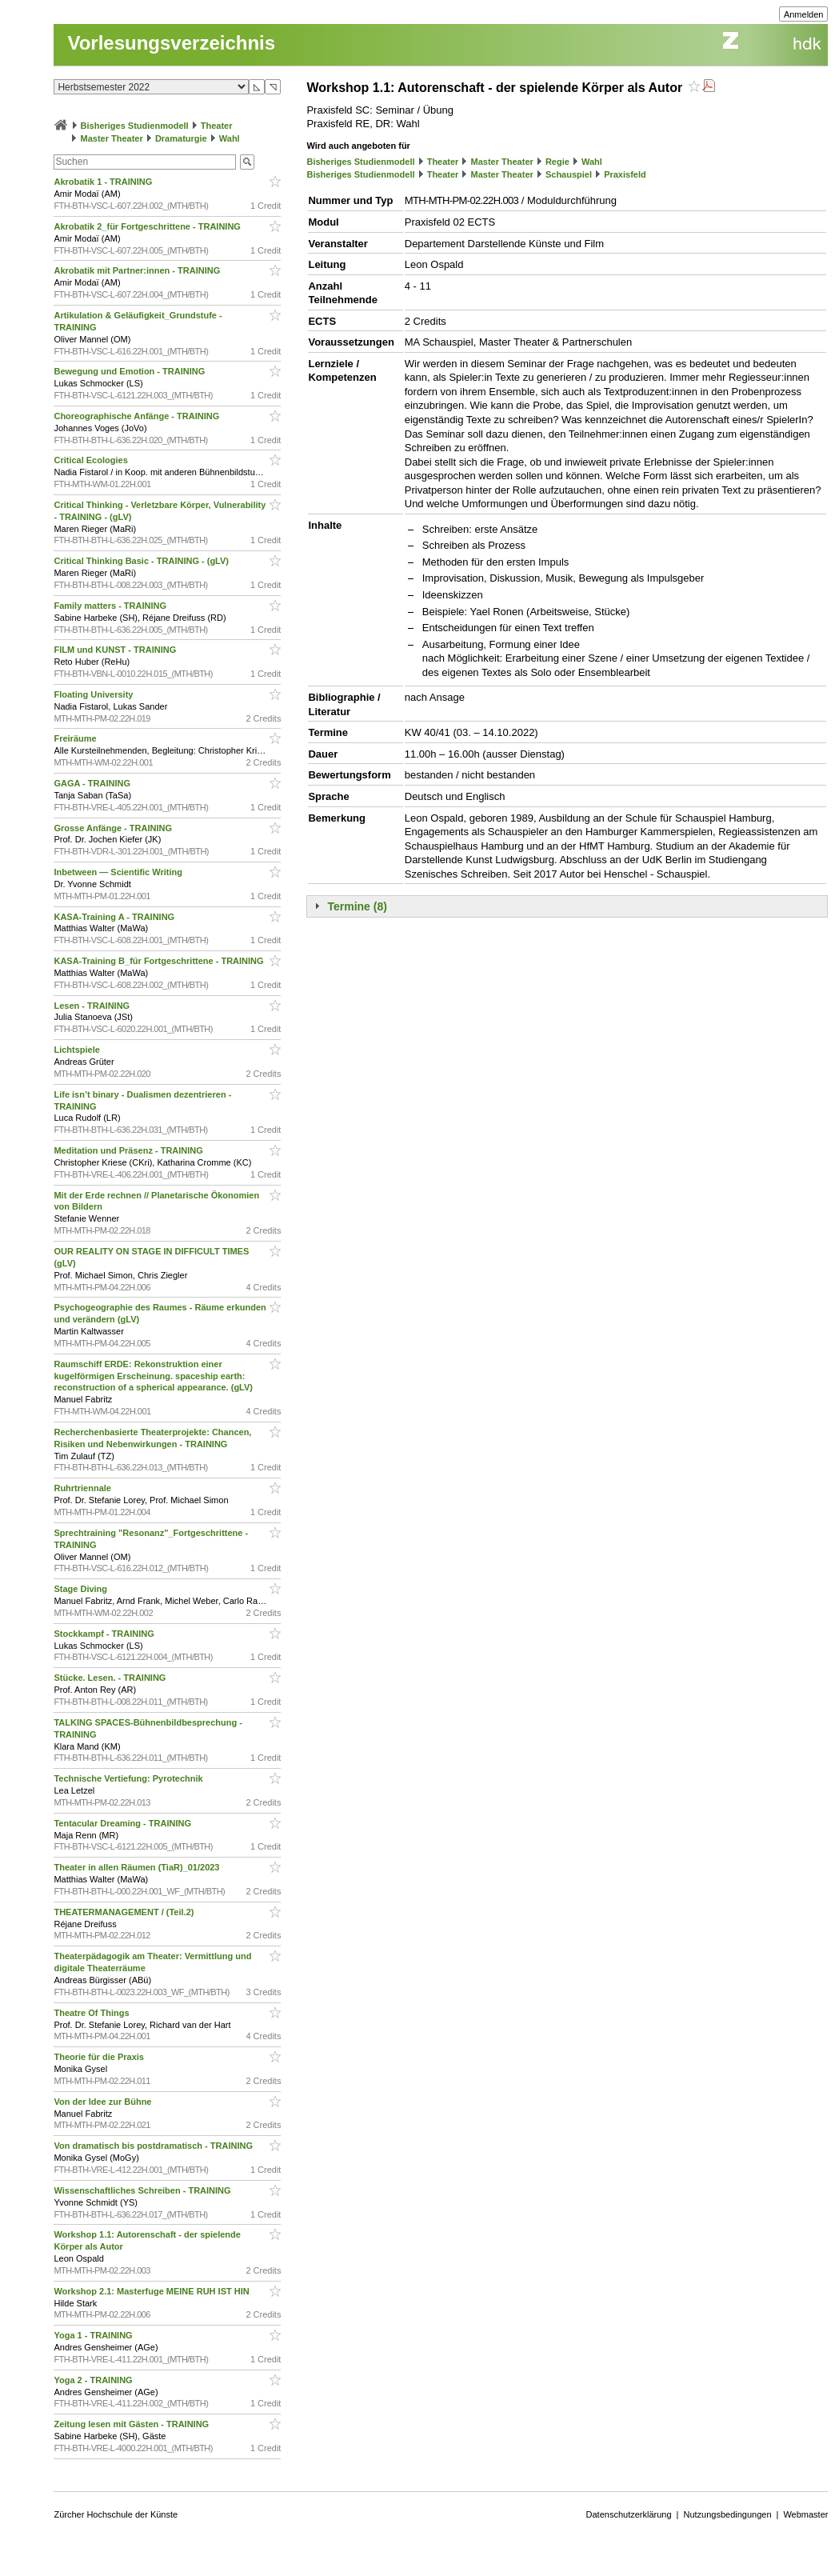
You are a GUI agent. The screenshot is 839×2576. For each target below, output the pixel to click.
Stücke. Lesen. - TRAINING (111, 1677)
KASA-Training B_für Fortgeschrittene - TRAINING (160, 961)
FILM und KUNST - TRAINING (116, 649)
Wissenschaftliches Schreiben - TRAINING (143, 2190)
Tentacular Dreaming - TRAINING (124, 1823)
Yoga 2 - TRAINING (94, 2380)
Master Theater (112, 138)
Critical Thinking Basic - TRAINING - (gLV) (142, 561)
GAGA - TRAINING (93, 783)
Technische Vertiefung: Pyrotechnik (129, 1778)
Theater (217, 125)
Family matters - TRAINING (111, 605)
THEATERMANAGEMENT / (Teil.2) (125, 1912)
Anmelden (804, 14)
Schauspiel (568, 174)
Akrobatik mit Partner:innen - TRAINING (138, 270)
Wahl (229, 138)
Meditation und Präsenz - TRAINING (129, 1150)
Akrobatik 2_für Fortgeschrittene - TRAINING (148, 226)
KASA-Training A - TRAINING (115, 917)
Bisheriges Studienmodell (135, 125)
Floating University (94, 694)
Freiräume (76, 738)
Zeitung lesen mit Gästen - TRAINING (132, 2424)
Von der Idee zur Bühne (104, 2101)
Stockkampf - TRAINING (105, 1633)
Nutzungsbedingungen (727, 2514)
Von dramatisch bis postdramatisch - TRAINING (154, 2145)
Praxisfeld (625, 174)
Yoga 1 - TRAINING (94, 2335)
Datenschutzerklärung (629, 2514)
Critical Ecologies (92, 460)
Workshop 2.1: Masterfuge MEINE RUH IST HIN (152, 2291)
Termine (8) (356, 906)
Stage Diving (82, 1589)
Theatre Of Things (92, 2013)
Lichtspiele (78, 1049)
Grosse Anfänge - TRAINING (114, 828)
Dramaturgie (181, 138)
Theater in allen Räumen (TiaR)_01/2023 (138, 1867)
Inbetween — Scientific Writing (119, 872)
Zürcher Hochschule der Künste (116, 2514)
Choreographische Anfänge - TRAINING (138, 416)
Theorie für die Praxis (100, 2057)
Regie (557, 161)
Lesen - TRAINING (93, 1005)
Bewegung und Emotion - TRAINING (130, 371)
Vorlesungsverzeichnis (171, 43)
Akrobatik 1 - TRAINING (104, 181)
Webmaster (805, 2514)
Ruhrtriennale (84, 1488)
